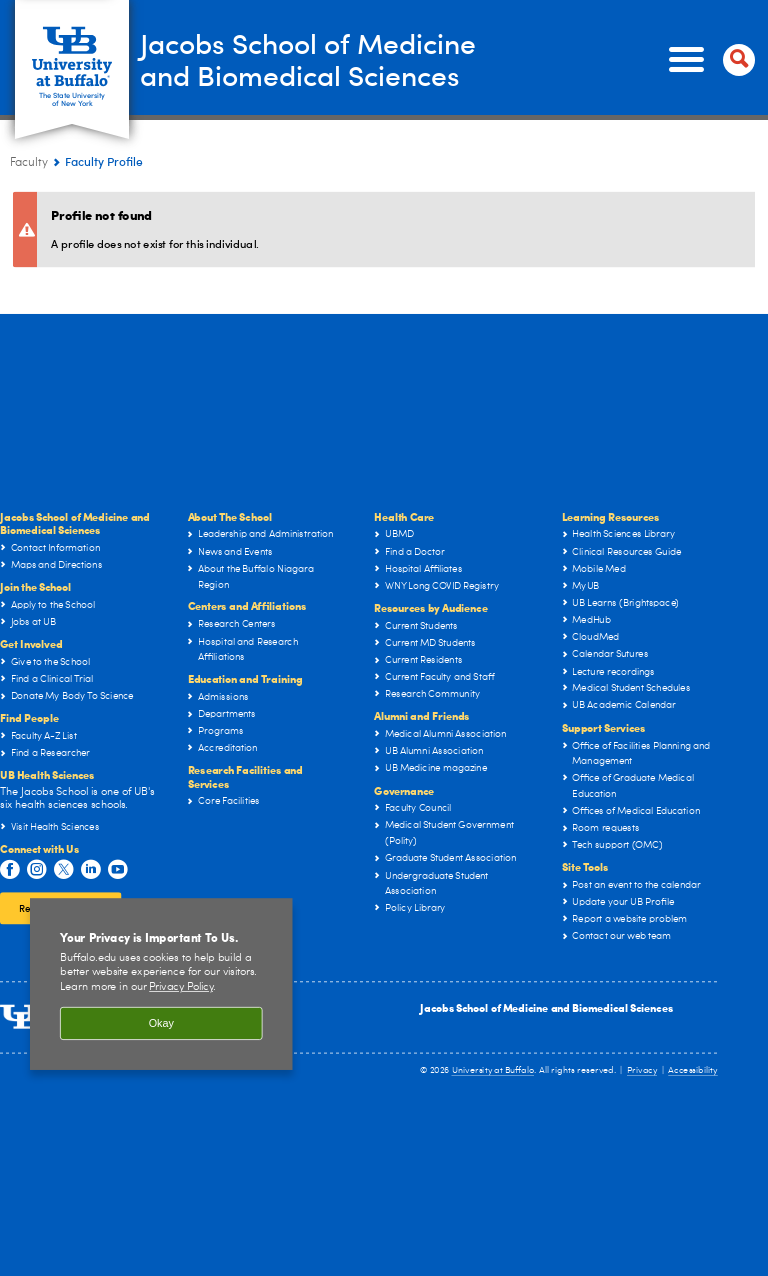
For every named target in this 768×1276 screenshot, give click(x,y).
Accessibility (693, 1070)
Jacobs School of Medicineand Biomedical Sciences (324, 58)
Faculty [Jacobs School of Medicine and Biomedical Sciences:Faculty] (29, 163)
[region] (161, 984)
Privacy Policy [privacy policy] (181, 987)
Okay (161, 1023)
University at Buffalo (493, 1070)
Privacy (642, 1070)
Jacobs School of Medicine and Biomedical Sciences (546, 1007)
